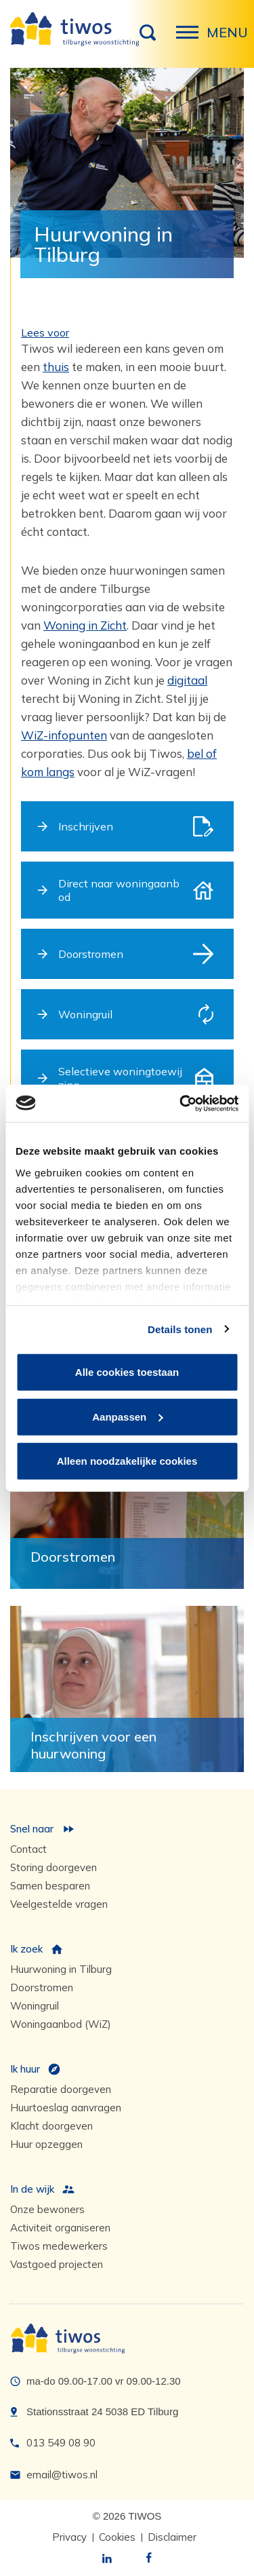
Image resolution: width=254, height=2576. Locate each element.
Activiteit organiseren (60, 2227)
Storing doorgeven (53, 1867)
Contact (28, 1849)
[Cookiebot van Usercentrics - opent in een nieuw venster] (180, 1103)
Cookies (117, 2537)
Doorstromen (41, 1987)
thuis (56, 367)
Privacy (69, 2537)
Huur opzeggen (46, 2144)
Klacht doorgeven (51, 2125)
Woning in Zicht (85, 625)
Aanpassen (127, 1416)
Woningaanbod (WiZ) (60, 2024)
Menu (191, 39)
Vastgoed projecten (56, 2264)
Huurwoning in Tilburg (61, 1969)
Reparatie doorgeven (60, 2089)
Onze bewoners (47, 2209)
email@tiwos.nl (62, 2474)
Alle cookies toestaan (127, 1372)
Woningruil (34, 2005)
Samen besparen (50, 1885)
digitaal (187, 680)
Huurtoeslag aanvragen (65, 2107)
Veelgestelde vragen (59, 1904)
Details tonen (180, 1328)
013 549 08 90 (61, 2442)
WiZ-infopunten (64, 735)
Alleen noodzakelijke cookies (127, 1461)
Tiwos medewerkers (59, 2245)
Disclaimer (172, 2537)
